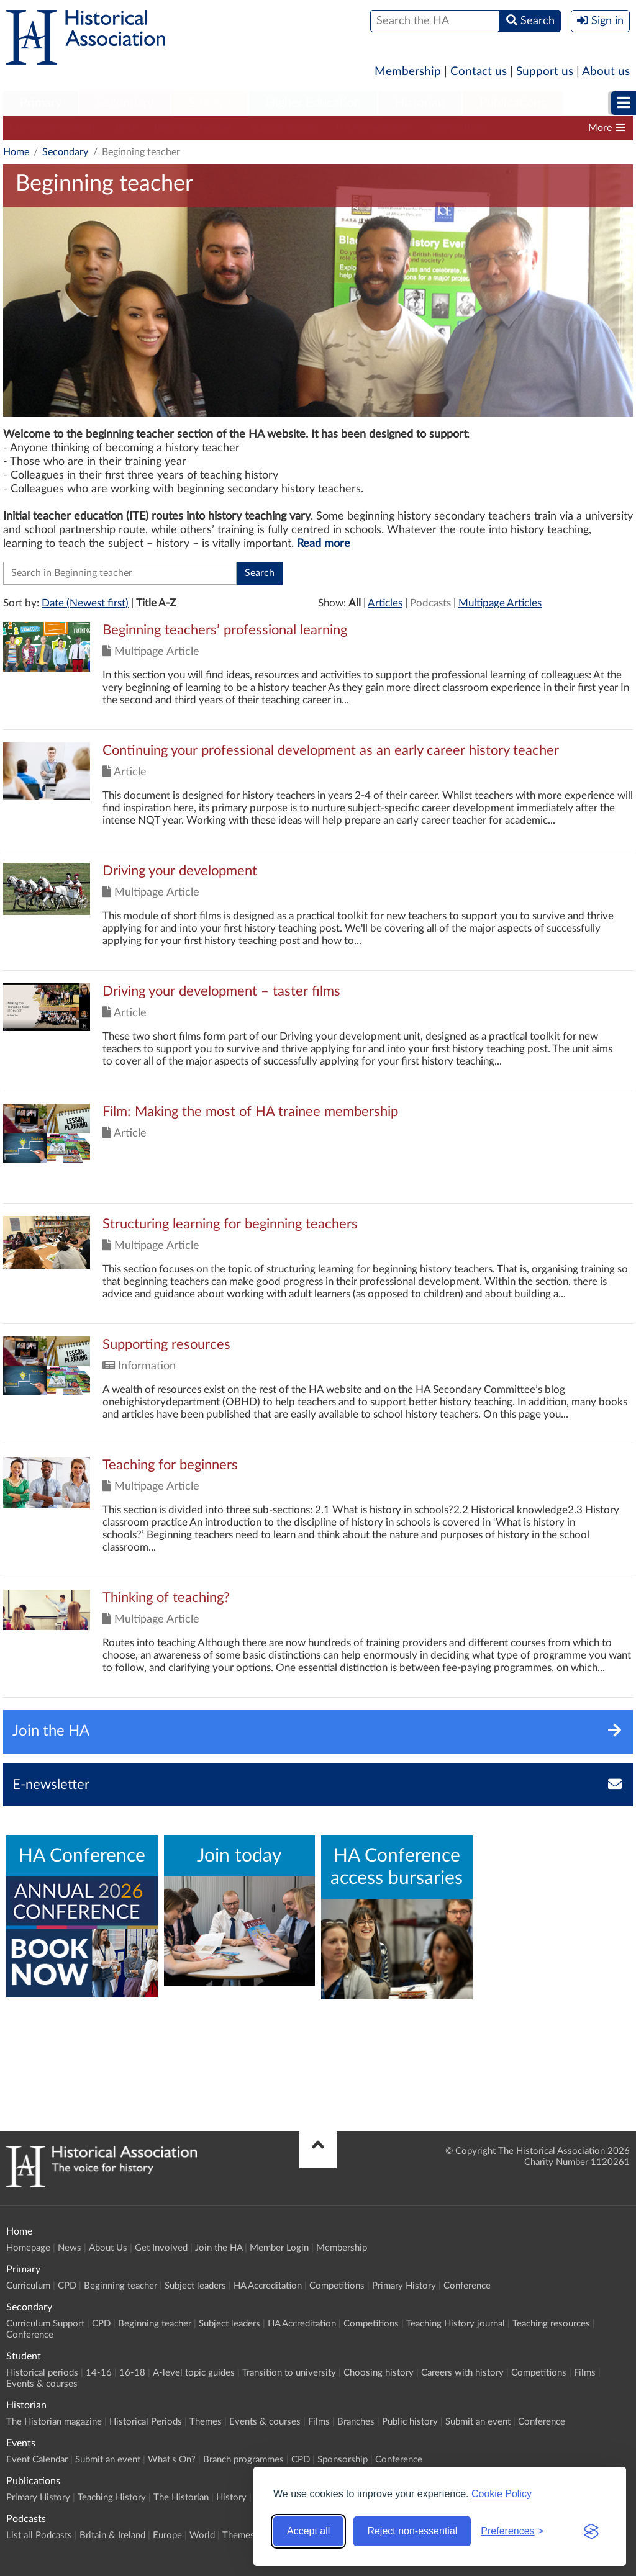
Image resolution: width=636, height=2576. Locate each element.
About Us (108, 2248)
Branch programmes (243, 2459)
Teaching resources (551, 2323)
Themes (205, 2421)
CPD (125, 128)
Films (585, 2372)
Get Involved (161, 2248)
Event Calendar (37, 2459)
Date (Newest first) (85, 603)
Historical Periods (145, 2421)
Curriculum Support (52, 128)
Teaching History (112, 2497)
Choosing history (378, 2372)
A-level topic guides (194, 2372)
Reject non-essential (412, 2531)
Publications (512, 103)
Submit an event (478, 2421)
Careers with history (462, 2372)
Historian (420, 103)
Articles (385, 603)
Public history (410, 2421)
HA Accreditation (373, 128)
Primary (40, 103)
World (202, 2535)
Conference (467, 2285)
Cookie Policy (501, 2493)
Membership (408, 72)
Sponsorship (342, 2459)
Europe (167, 2535)
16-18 (132, 2372)
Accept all (308, 2531)
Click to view (318, 675)
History (231, 2497)
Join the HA (218, 2248)
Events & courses (42, 2384)
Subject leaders (284, 128)
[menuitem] (40, 103)
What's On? (172, 2459)
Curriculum (28, 2285)
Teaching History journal (455, 2323)
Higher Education (313, 103)
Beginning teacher (193, 128)
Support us (544, 72)
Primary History (404, 2285)
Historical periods (42, 2372)
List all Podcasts (39, 2535)
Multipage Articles (500, 603)
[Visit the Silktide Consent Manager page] (591, 2531)
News (69, 2248)
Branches (356, 2421)
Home (16, 152)
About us (606, 72)
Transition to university (289, 2372)
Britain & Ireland (112, 2535)
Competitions (459, 128)
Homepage (28, 2248)
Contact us (478, 72)
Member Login (279, 2248)
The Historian (181, 2497)
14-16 (99, 2372)
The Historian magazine (54, 2421)
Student (209, 103)
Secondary (124, 103)
